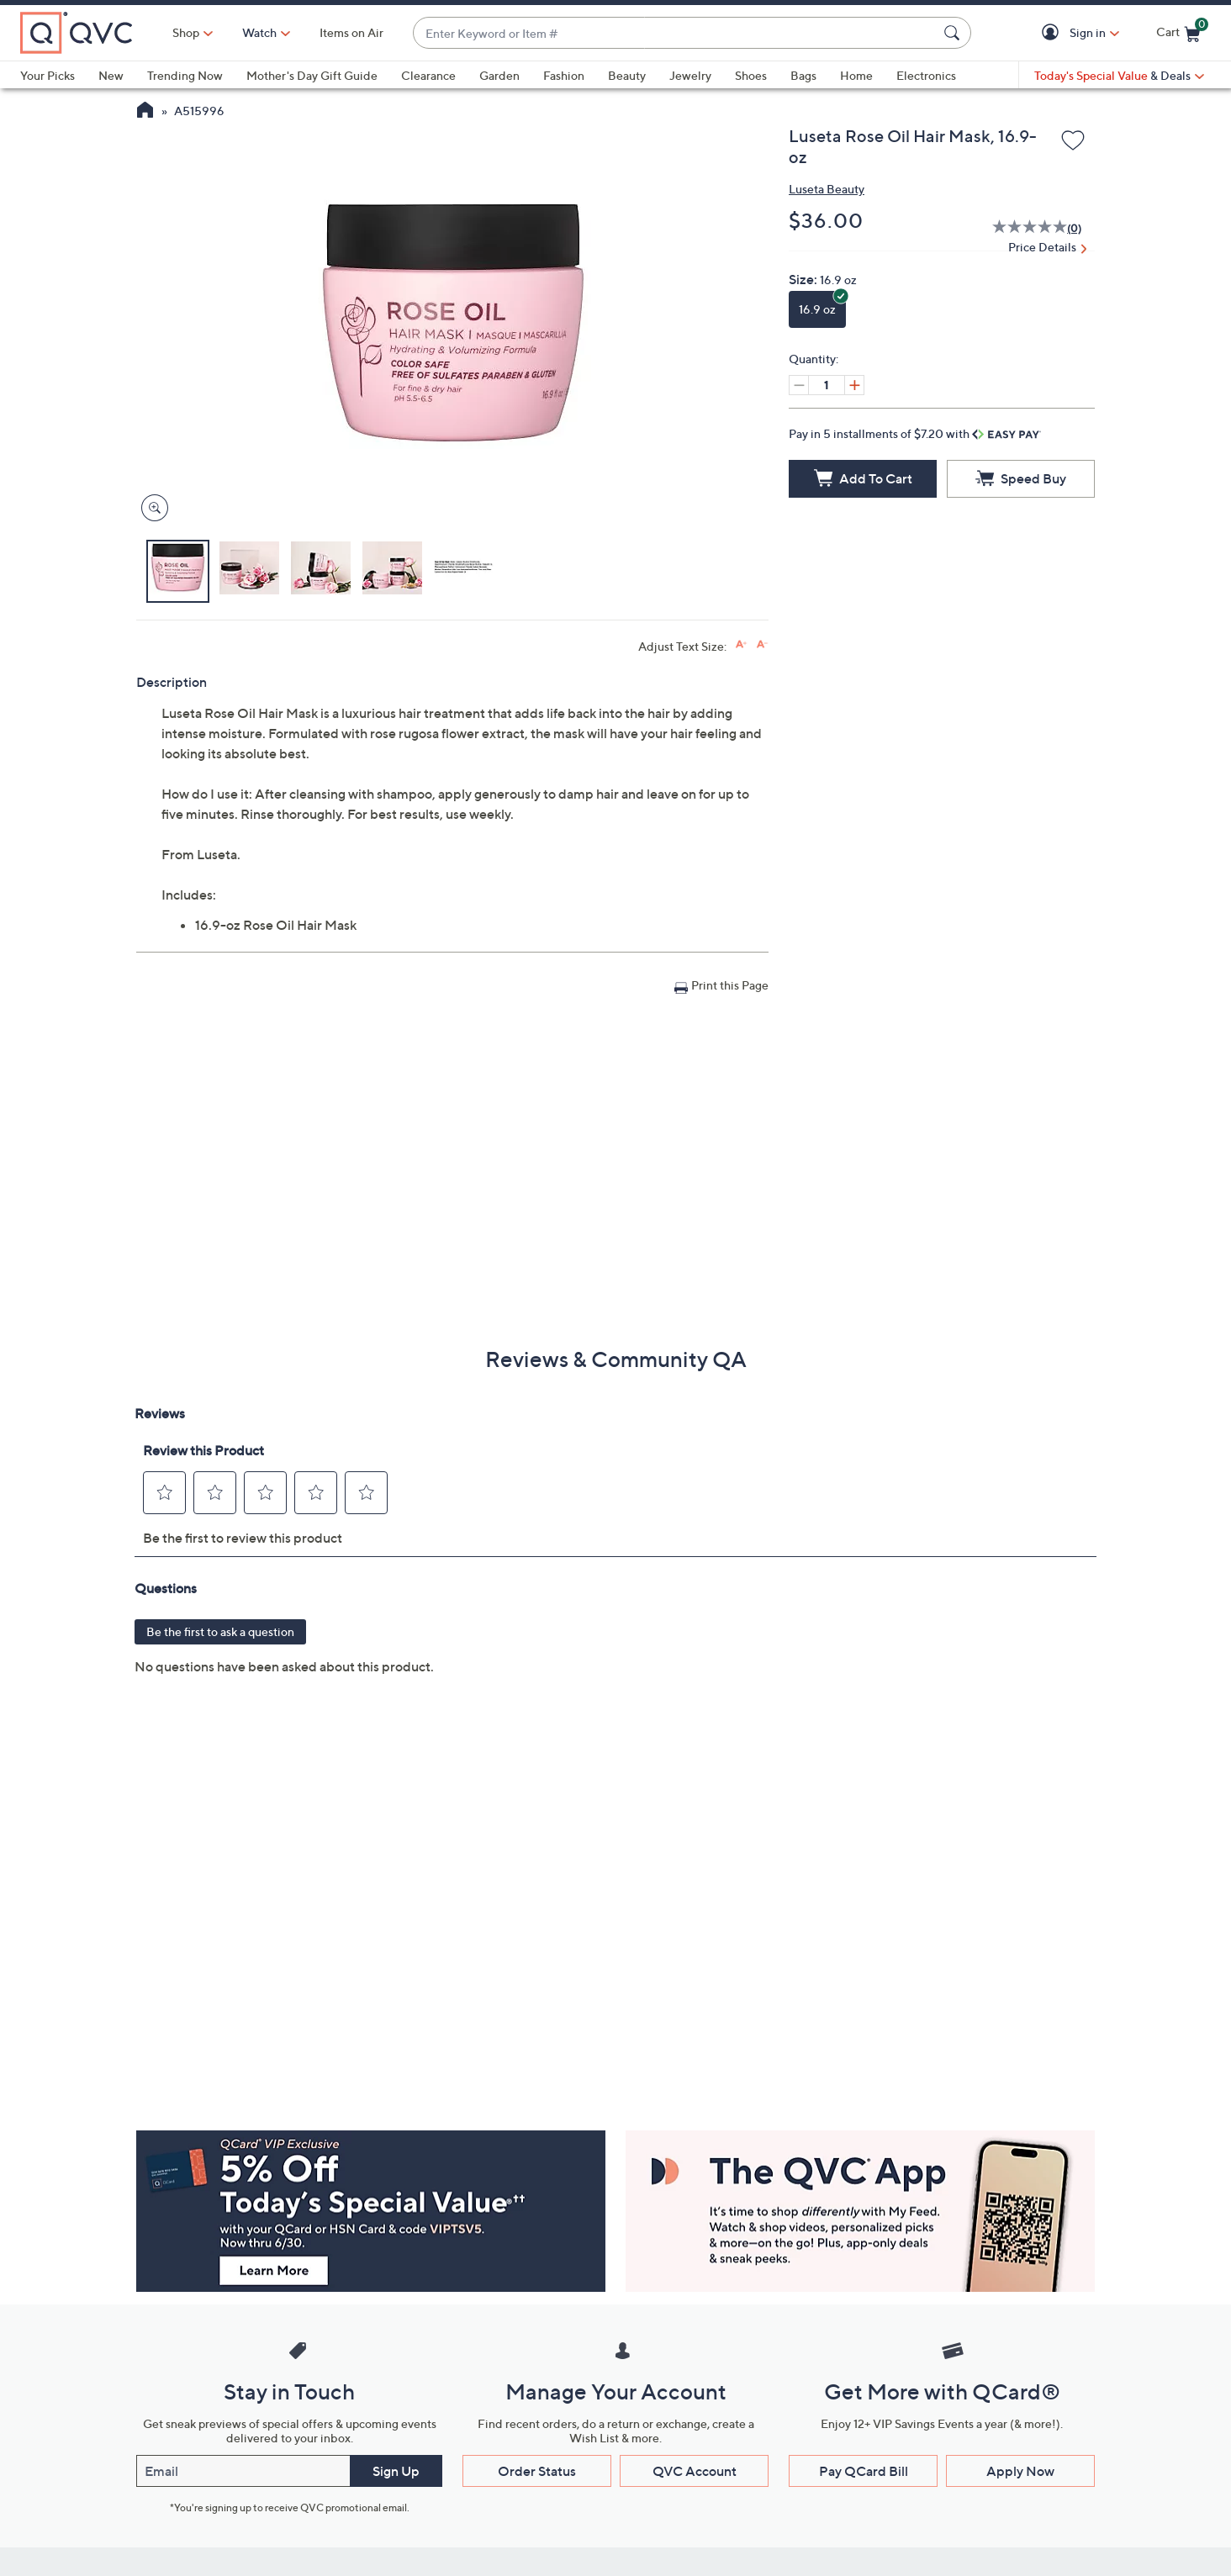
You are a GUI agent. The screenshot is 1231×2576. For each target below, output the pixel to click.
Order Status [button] (537, 2471)
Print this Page (730, 985)
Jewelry (690, 75)
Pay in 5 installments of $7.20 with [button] (915, 433)
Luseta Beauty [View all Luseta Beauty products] (826, 189)
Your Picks (47, 75)
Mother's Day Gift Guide (312, 75)
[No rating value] (1029, 228)
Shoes (751, 75)
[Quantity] (826, 385)
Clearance (428, 75)
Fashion (563, 75)
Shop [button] (185, 32)
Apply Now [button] (1020, 2471)
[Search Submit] (954, 33)
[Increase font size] (741, 644)
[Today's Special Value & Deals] (1119, 75)
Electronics (926, 75)
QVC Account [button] (694, 2471)
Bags (803, 75)
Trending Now (185, 75)
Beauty (627, 75)
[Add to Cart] (863, 479)
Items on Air (351, 32)
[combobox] (675, 33)
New (111, 75)
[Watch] (260, 33)
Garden (499, 75)
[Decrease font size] (762, 644)
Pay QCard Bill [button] (863, 2471)
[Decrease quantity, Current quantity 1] (799, 385)
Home (856, 75)
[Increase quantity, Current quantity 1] (854, 385)
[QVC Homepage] (145, 112)
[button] (1053, 33)
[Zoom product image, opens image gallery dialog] (151, 508)
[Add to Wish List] (1073, 141)
